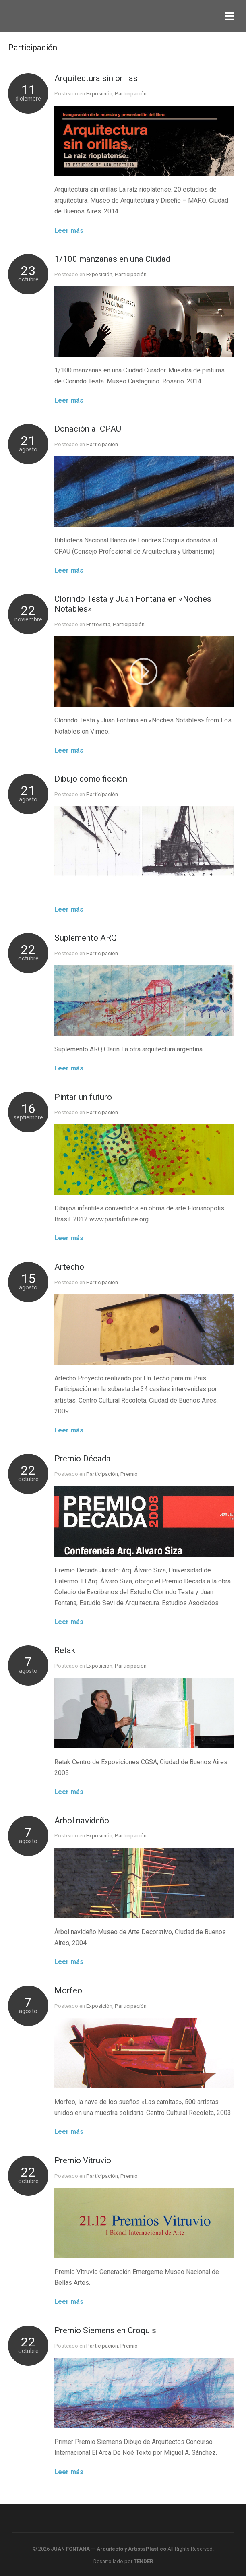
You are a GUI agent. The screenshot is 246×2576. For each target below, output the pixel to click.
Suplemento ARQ (85, 938)
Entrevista (98, 624)
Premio (129, 1474)
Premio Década (82, 1458)
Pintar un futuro (83, 1097)
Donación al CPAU (87, 429)
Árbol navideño (81, 1820)
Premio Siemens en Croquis (105, 2330)
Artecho (69, 1267)
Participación (131, 93)
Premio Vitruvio (82, 2160)
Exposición (99, 93)
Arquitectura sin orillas (96, 78)
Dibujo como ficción (90, 779)
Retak (64, 1650)
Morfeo (68, 1990)
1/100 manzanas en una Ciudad (112, 259)
